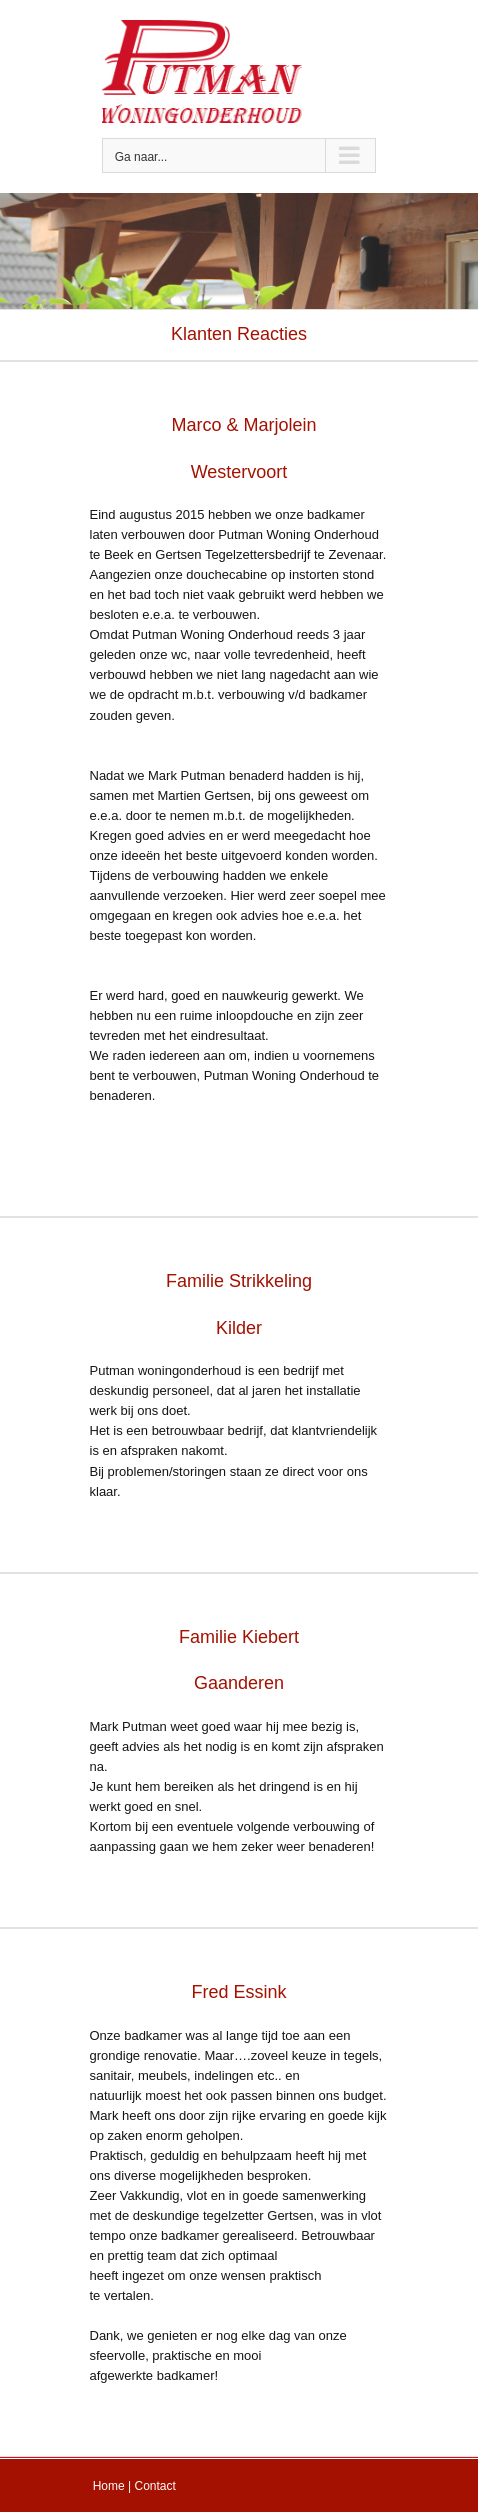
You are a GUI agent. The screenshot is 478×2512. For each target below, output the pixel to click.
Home (109, 2486)
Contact (155, 2486)
